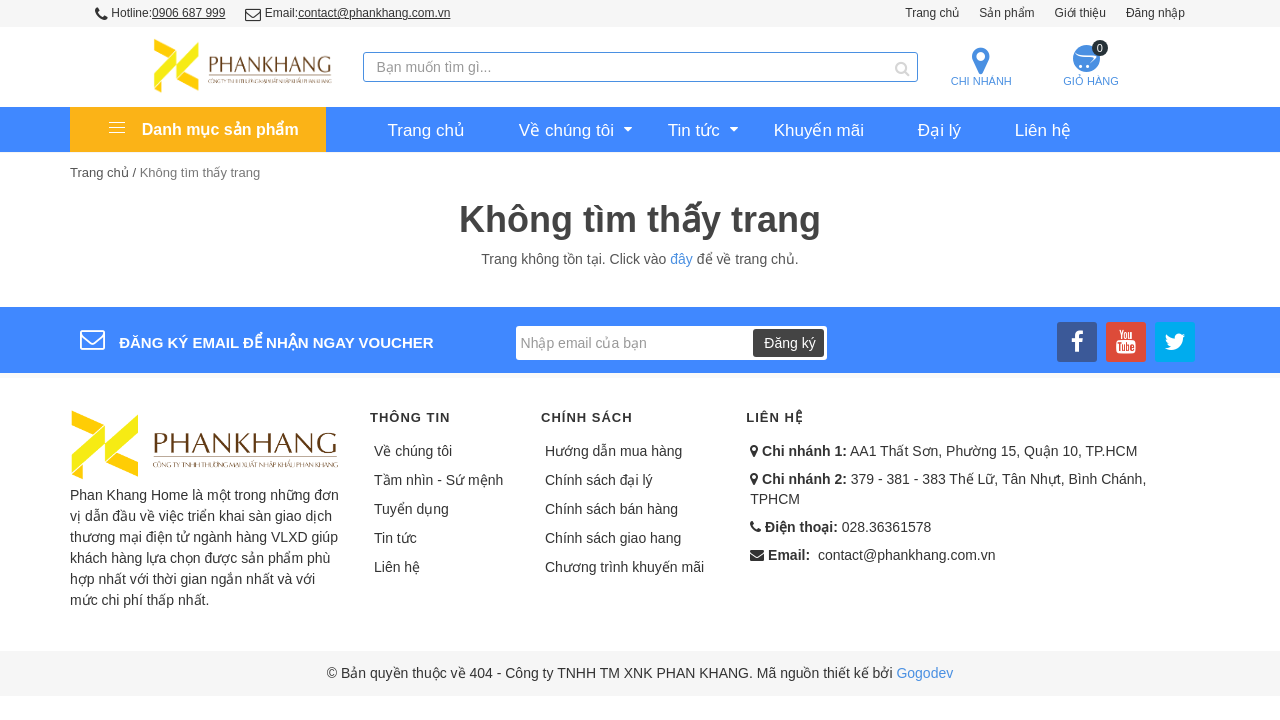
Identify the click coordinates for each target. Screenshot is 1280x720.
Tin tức (395, 538)
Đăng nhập (1155, 13)
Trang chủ (932, 13)
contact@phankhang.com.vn (907, 555)
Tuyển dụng (411, 509)
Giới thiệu (1080, 13)
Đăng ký (789, 343)
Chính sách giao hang (613, 538)
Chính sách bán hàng (611, 509)
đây (681, 259)
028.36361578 (887, 527)
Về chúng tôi (413, 451)
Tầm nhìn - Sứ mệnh (438, 480)
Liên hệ (397, 567)
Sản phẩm (1006, 13)
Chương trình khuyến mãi (624, 567)
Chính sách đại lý (599, 480)
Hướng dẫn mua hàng (613, 451)
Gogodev (924, 673)
